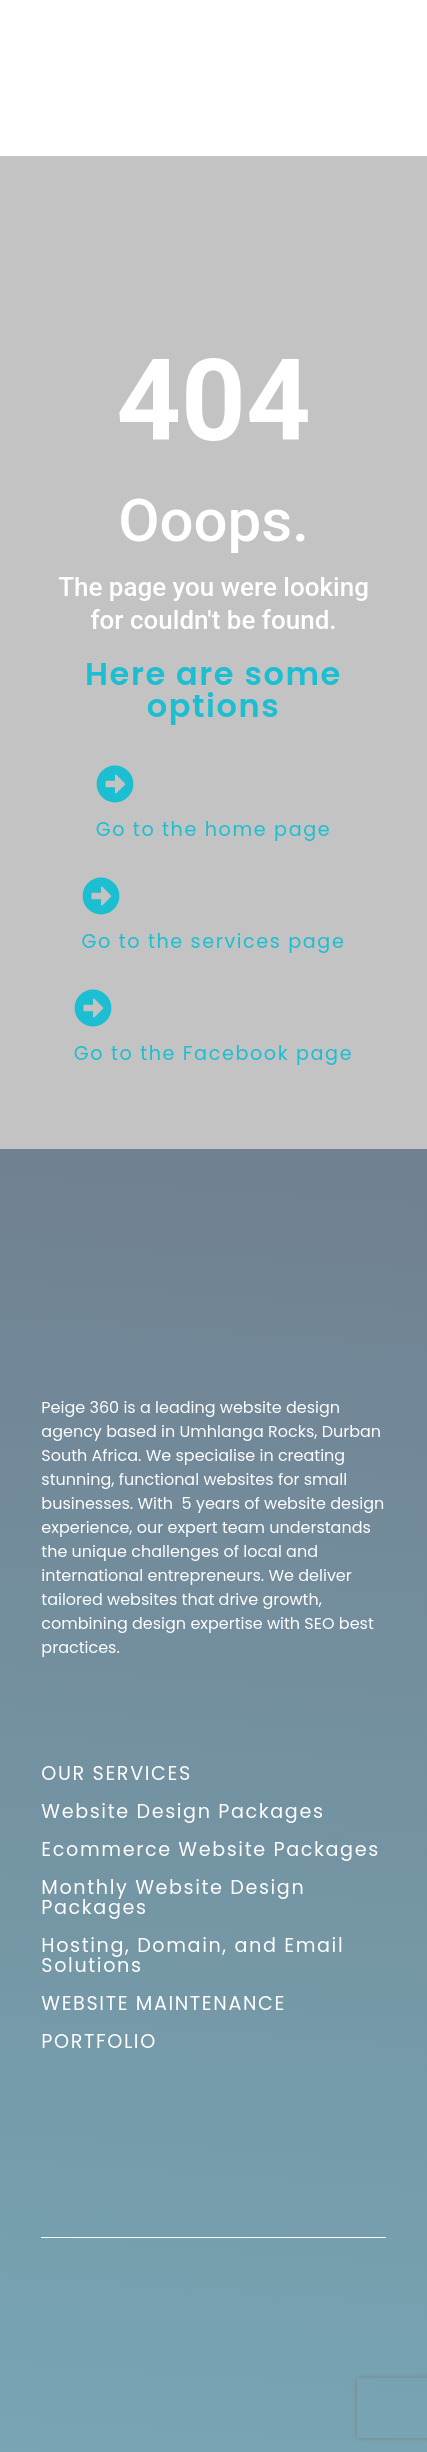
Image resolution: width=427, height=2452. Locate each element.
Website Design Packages (182, 1811)
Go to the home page (214, 829)
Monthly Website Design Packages (173, 1897)
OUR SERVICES (116, 1773)
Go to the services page (214, 941)
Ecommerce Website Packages (210, 1849)
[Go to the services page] (101, 896)
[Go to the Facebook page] (93, 1008)
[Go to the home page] (115, 784)
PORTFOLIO (98, 2041)
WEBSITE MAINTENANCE (163, 2003)
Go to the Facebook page (213, 1053)
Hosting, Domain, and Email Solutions (192, 1955)
